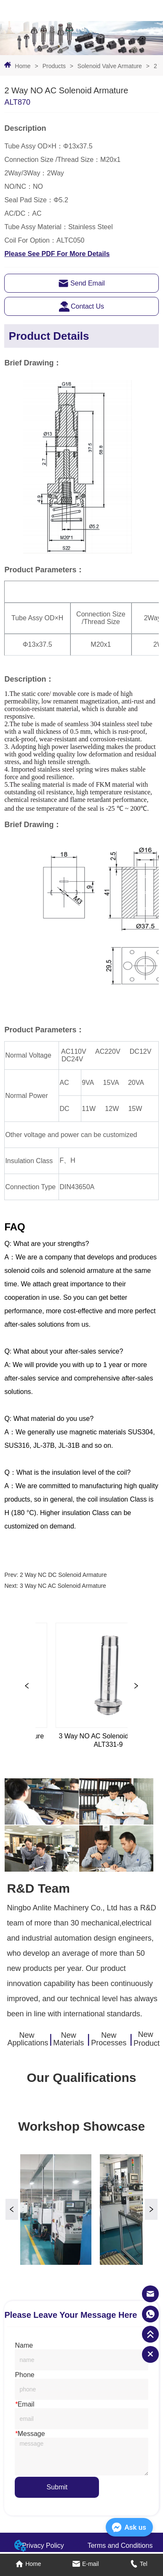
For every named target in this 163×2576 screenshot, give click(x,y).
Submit (57, 2487)
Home (22, 66)
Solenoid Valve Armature (110, 66)
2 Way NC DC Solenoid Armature (63, 1574)
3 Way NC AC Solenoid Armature (63, 1585)
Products (54, 66)
